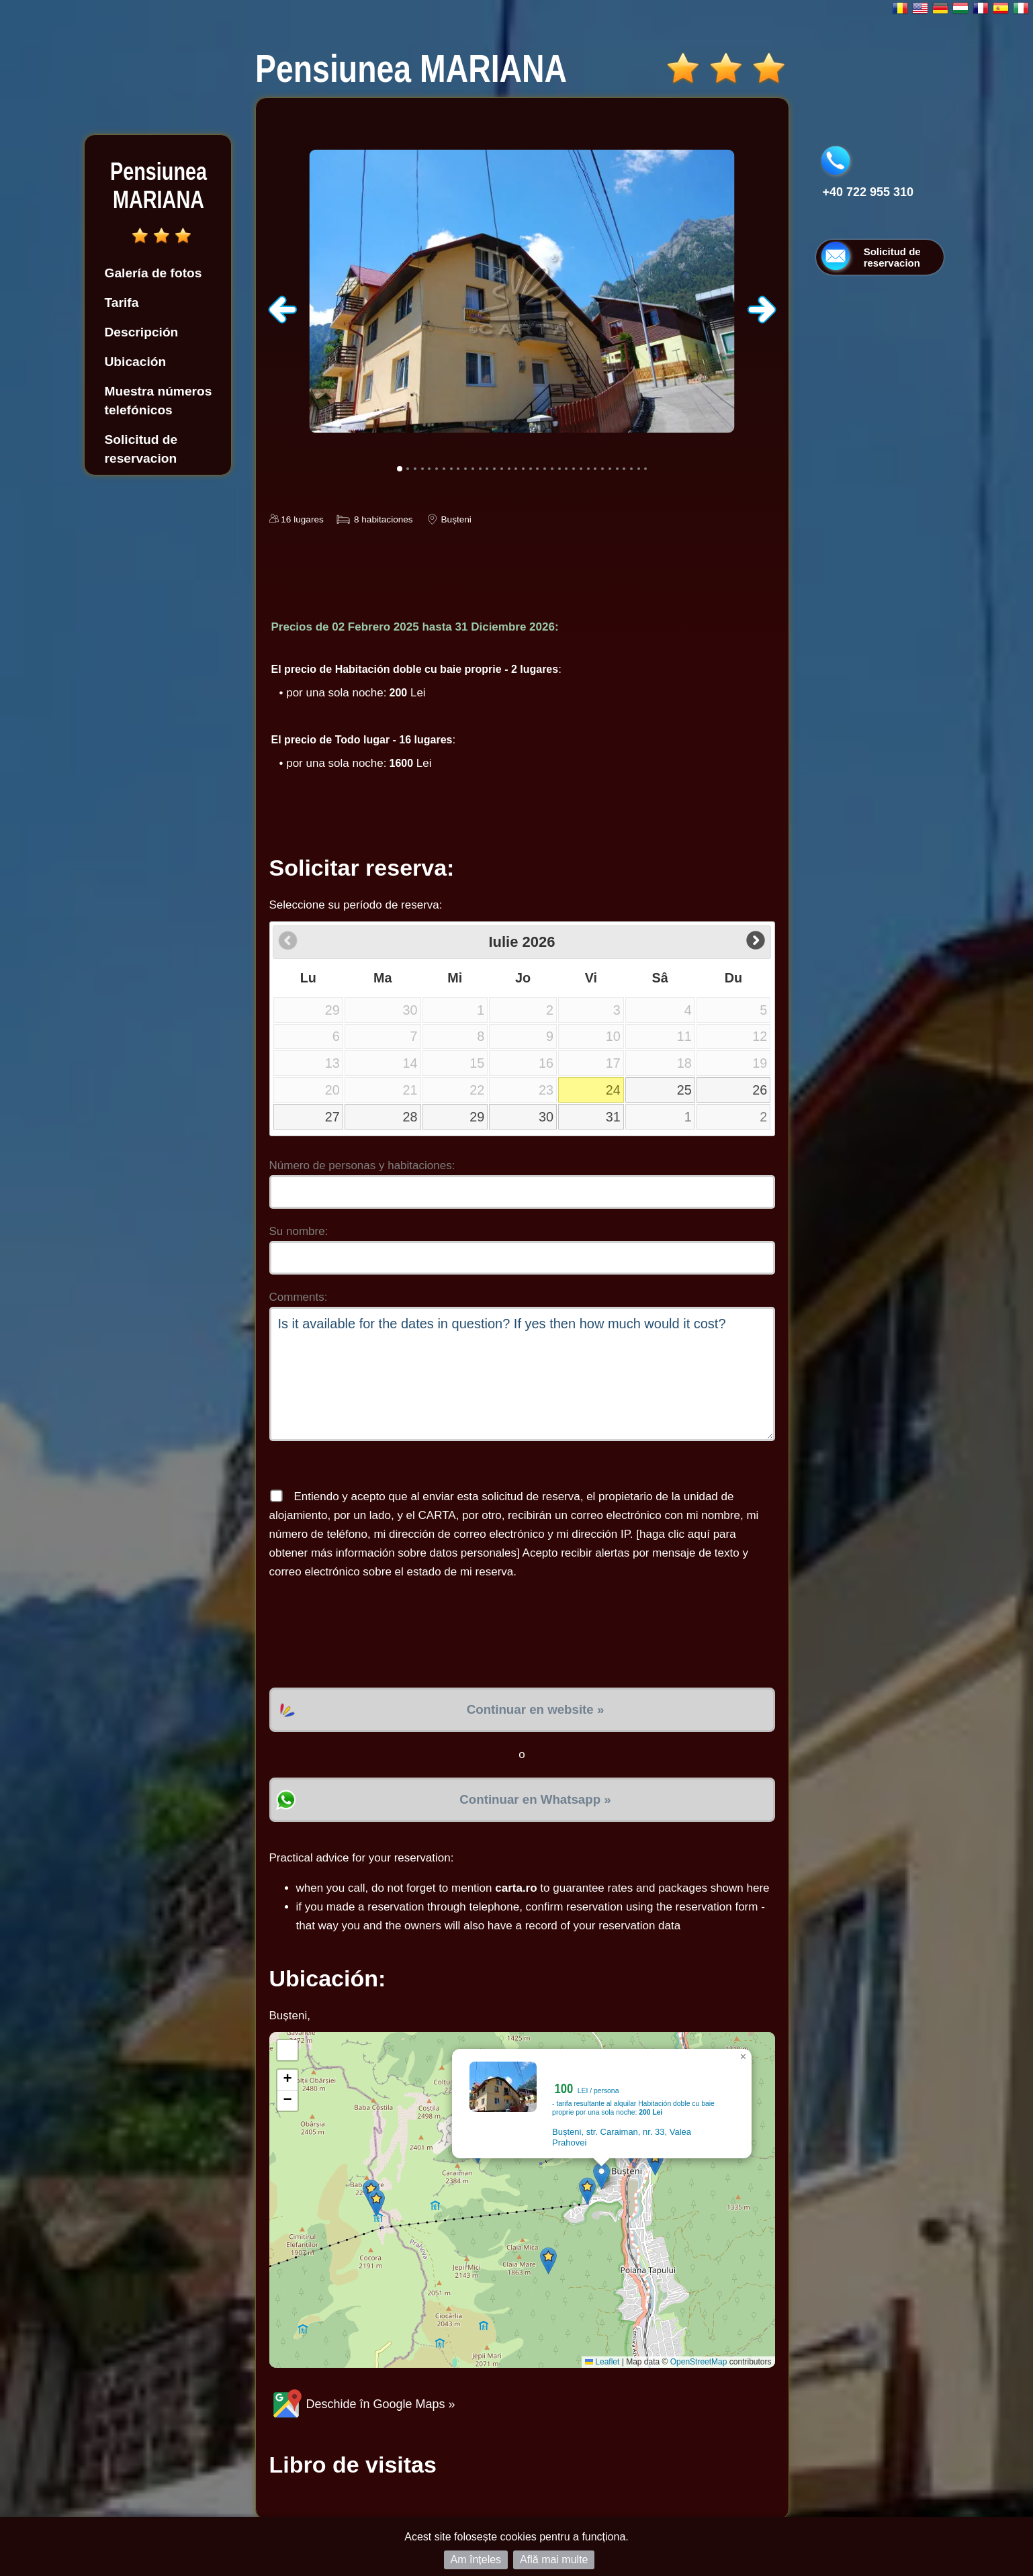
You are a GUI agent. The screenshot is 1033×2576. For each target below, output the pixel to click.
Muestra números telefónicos (158, 400)
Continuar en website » (535, 1709)
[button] (601, 2176)
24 (613, 1090)
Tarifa (122, 302)
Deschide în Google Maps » (362, 2404)
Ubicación (136, 362)
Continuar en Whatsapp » (535, 1799)
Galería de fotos (153, 273)
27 (332, 1116)
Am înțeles (476, 2559)
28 (410, 1116)
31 (613, 1116)
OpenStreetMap (698, 2361)
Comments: (298, 1297)
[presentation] (371, 1634)
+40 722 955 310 (868, 192)
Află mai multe (554, 2559)
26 (759, 1090)
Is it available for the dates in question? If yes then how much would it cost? (522, 1374)
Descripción (142, 332)
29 (476, 1116)
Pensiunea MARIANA (157, 186)
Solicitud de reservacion (141, 448)
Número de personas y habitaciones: (362, 1165)
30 (546, 1116)
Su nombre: (298, 1231)
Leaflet (602, 2361)
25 (684, 1090)
